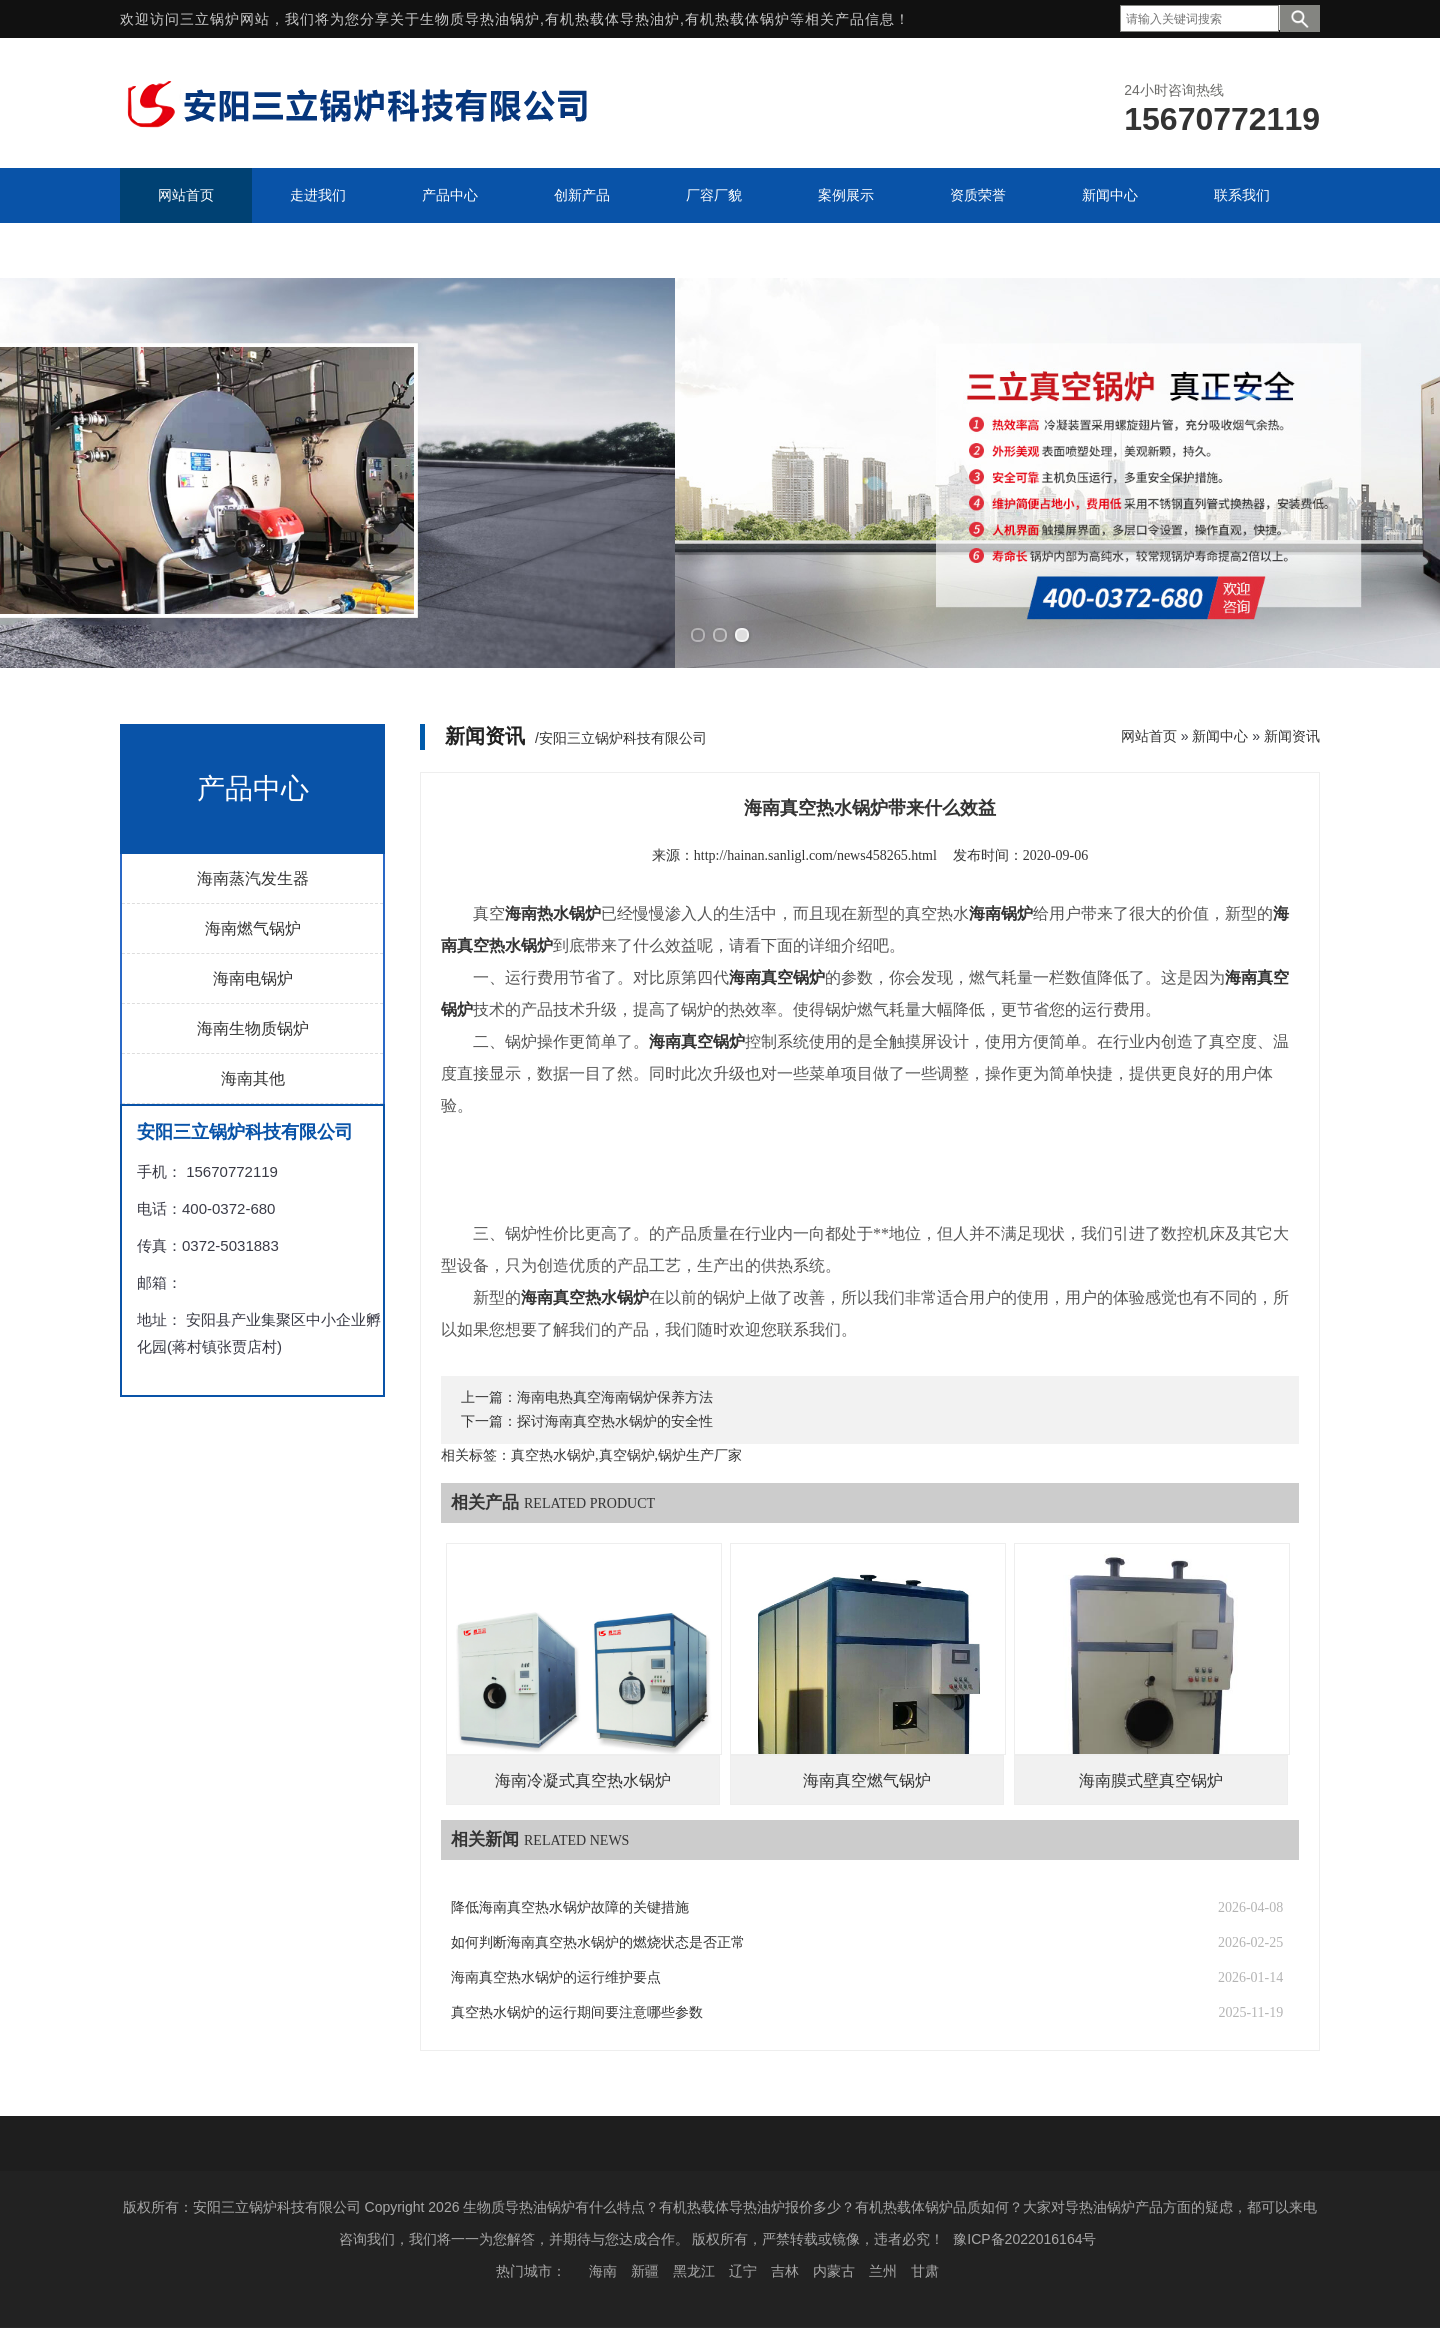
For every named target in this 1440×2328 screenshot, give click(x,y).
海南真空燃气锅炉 (867, 1780)
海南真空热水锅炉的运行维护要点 (556, 1977)
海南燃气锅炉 (253, 928)
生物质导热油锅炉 (480, 19)
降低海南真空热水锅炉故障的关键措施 (570, 1907)
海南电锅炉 (253, 978)
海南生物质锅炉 (253, 1028)
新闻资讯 (1292, 736)
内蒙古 (834, 2271)
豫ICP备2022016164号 (1024, 2239)
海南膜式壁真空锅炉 (1151, 1780)
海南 (603, 2271)
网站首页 (1149, 736)
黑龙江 (694, 2271)
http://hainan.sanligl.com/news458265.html (815, 855)
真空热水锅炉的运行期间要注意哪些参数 (577, 2012)
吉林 (785, 2271)
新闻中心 (1220, 736)
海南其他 (253, 1078)
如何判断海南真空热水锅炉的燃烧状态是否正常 (598, 1942)
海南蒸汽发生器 (253, 878)
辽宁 (743, 2271)
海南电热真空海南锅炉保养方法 (615, 1397)
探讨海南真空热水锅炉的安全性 (615, 1421)
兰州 (883, 2271)
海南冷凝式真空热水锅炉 (583, 1780)
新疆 (645, 2271)
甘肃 (925, 2271)
